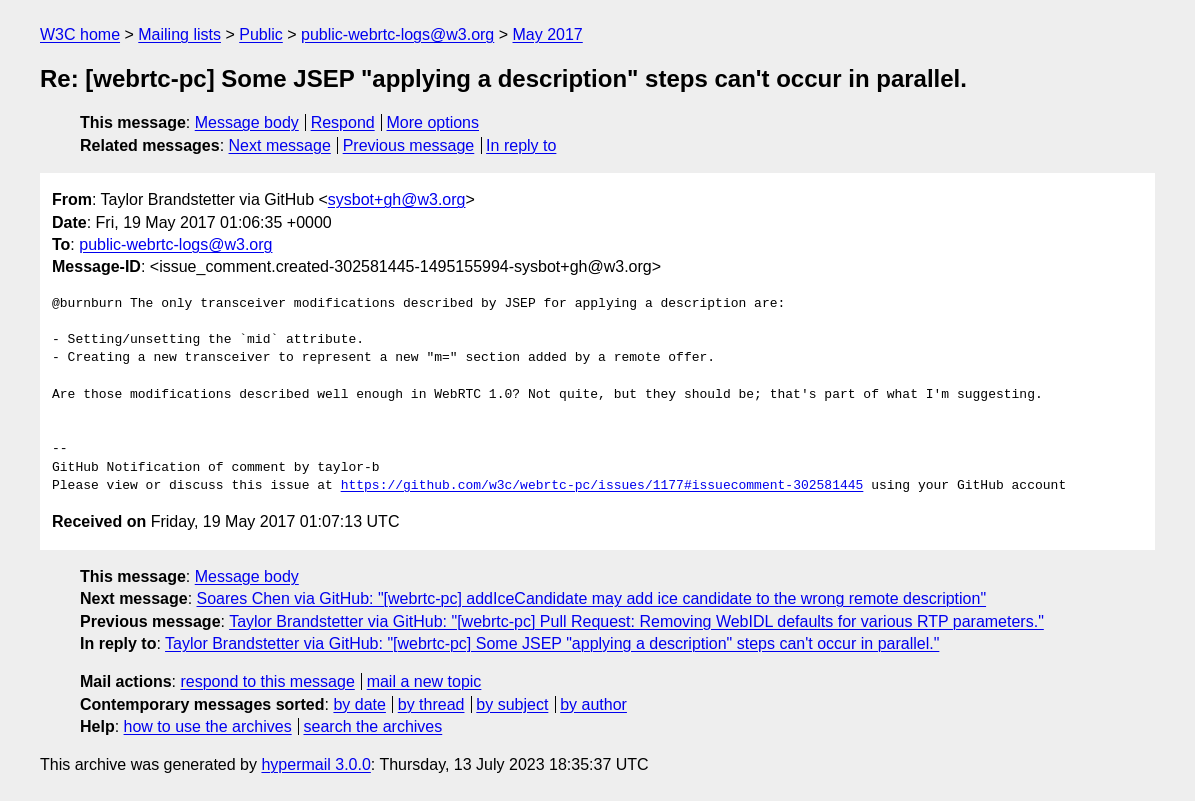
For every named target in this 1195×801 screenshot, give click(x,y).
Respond (343, 122)
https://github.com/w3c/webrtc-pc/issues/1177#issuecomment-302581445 (602, 486)
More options (433, 122)
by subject (512, 704)
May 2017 (548, 34)
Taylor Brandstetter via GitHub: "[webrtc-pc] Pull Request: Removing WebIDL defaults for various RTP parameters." (636, 621)
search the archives (373, 726)
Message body (247, 122)
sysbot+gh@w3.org (397, 199)
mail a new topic (424, 681)
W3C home (80, 34)
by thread (431, 704)
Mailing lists (179, 34)
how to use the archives (208, 726)
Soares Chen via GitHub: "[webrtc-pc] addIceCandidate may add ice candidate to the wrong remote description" (592, 598)
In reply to (521, 145)
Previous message (409, 145)
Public (261, 34)
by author (593, 704)
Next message (280, 145)
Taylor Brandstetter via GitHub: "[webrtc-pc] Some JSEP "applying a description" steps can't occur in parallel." (552, 643)
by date (359, 704)
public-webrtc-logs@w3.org (397, 34)
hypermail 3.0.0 (315, 764)
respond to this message (267, 681)
